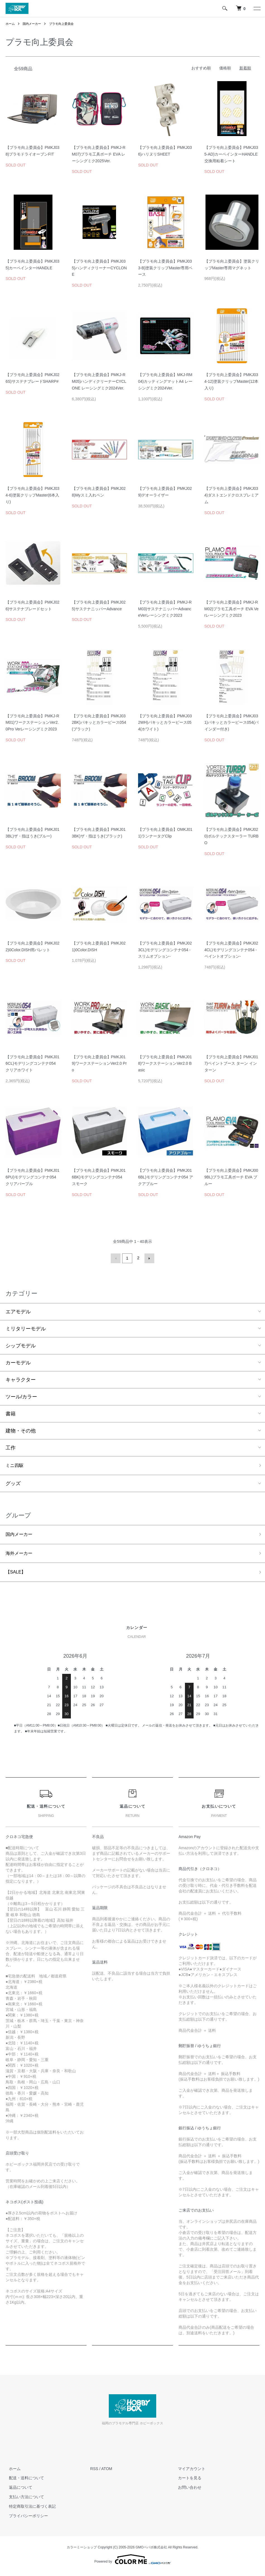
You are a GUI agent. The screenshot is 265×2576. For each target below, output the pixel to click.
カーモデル (18, 1362)
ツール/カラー (21, 1396)
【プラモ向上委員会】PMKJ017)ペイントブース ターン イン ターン (231, 1063)
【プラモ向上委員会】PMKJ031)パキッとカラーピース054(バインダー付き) (231, 723)
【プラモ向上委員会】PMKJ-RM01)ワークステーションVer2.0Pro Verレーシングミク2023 (32, 723)
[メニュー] (256, 8)
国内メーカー (33, 24)
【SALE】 (17, 1575)
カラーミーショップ (82, 2551)
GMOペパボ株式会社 (151, 2551)
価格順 (225, 68)
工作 (11, 1447)
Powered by (132, 2563)
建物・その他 (21, 1430)
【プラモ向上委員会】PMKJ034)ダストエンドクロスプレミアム (231, 495)
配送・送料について (23, 2481)
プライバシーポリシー (25, 2519)
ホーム (11, 24)
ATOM (106, 2472)
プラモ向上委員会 (65, 24)
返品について (17, 2491)
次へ (148, 1257)
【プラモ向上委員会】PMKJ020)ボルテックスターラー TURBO (231, 836)
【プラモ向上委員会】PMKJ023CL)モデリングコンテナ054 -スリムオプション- (165, 950)
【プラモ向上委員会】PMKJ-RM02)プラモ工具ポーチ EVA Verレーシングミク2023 (231, 609)
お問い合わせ (186, 2491)
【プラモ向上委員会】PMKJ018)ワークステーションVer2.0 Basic (165, 1063)
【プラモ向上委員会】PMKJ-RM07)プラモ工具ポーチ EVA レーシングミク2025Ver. (99, 154)
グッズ (13, 1483)
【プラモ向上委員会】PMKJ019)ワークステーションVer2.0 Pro (99, 1063)
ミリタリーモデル (26, 1328)
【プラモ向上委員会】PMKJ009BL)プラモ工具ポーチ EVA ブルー (231, 1177)
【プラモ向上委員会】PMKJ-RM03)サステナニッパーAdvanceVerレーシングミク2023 (165, 609)
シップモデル (21, 1345)
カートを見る (186, 2481)
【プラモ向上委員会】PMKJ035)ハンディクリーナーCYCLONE (99, 268)
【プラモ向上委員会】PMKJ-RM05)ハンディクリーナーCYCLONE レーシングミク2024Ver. (99, 381)
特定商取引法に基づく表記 (29, 2509)
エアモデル (18, 1311)
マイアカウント (188, 2472)
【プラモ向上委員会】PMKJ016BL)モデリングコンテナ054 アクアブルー (165, 1177)
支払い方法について (23, 2500)
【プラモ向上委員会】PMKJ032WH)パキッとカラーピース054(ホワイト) (165, 723)
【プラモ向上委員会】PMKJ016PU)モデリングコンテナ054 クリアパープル (32, 1177)
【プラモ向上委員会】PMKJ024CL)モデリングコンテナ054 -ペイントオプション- (231, 950)
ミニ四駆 (16, 1465)
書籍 (11, 1413)
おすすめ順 (201, 68)
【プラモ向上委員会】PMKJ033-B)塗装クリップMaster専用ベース (165, 268)
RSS (94, 2472)
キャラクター (21, 1379)
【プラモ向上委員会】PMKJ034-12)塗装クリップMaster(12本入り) (231, 381)
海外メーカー (21, 1555)
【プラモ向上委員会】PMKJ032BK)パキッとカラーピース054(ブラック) (99, 723)
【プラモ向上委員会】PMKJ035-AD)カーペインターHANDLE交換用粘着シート (231, 154)
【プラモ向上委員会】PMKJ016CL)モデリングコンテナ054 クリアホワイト (32, 1063)
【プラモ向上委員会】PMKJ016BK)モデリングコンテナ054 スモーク (99, 1177)
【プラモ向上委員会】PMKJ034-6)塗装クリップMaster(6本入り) (32, 495)
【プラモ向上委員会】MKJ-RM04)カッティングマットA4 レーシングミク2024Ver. (165, 381)
